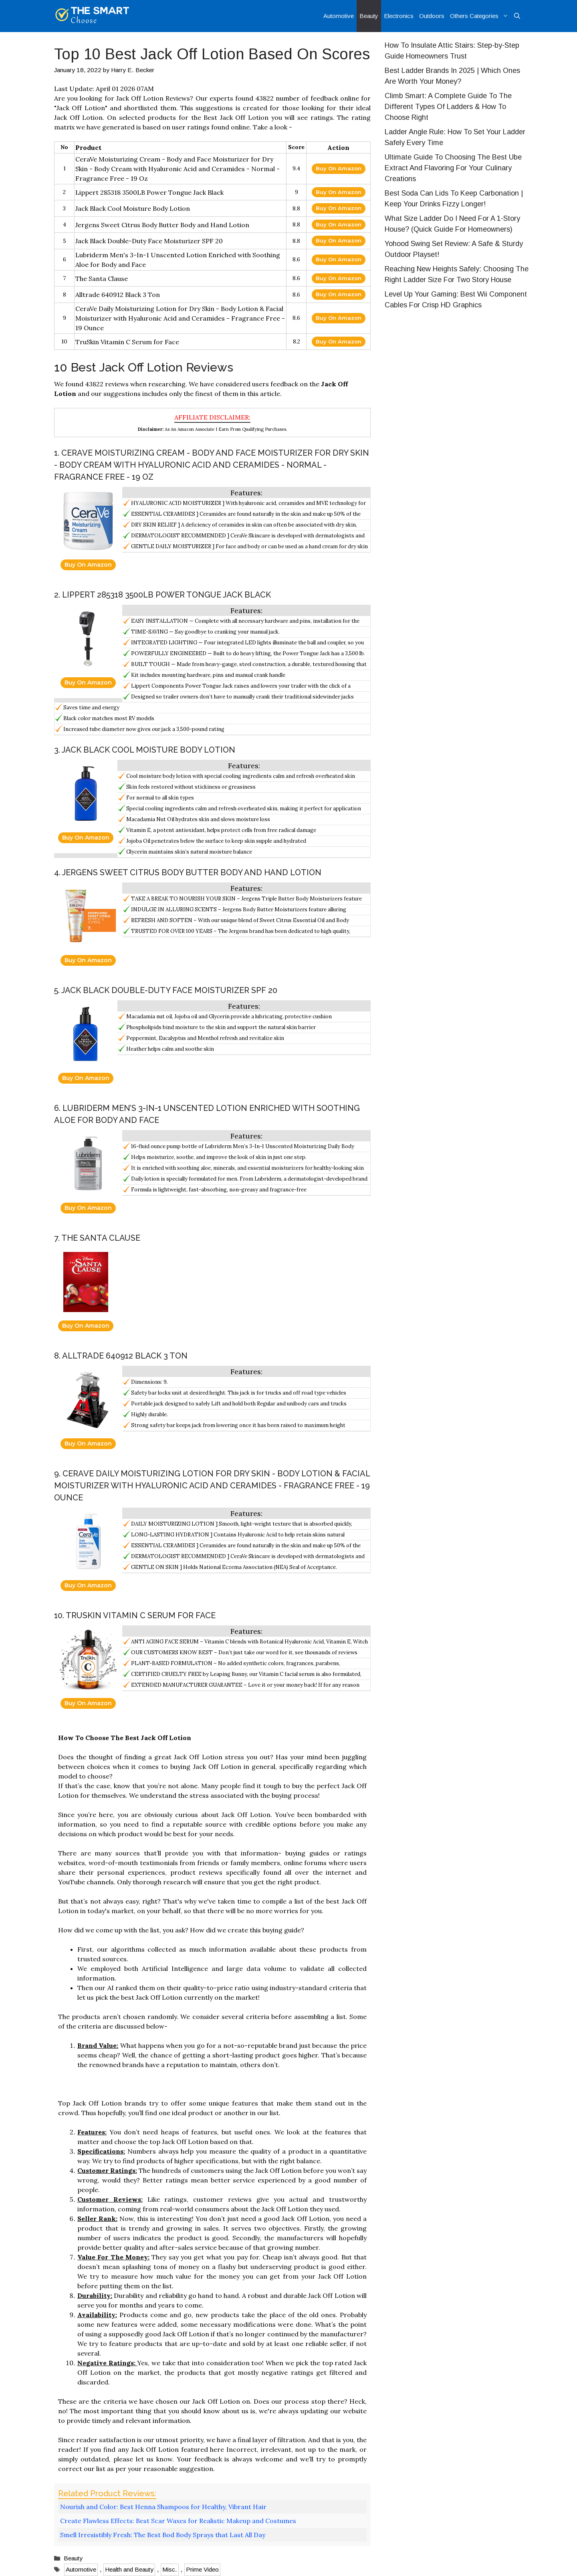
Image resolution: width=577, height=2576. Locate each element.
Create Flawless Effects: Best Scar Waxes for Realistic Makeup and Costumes (178, 2521)
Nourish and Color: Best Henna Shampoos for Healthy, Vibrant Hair (163, 2507)
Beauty (368, 15)
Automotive (338, 15)
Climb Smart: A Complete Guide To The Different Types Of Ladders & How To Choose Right (448, 106)
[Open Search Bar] (517, 16)
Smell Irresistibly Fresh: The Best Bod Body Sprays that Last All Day (162, 2535)
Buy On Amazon (338, 168)
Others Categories (480, 16)
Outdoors (431, 15)
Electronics (399, 15)
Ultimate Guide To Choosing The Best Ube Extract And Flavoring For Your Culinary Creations (453, 168)
